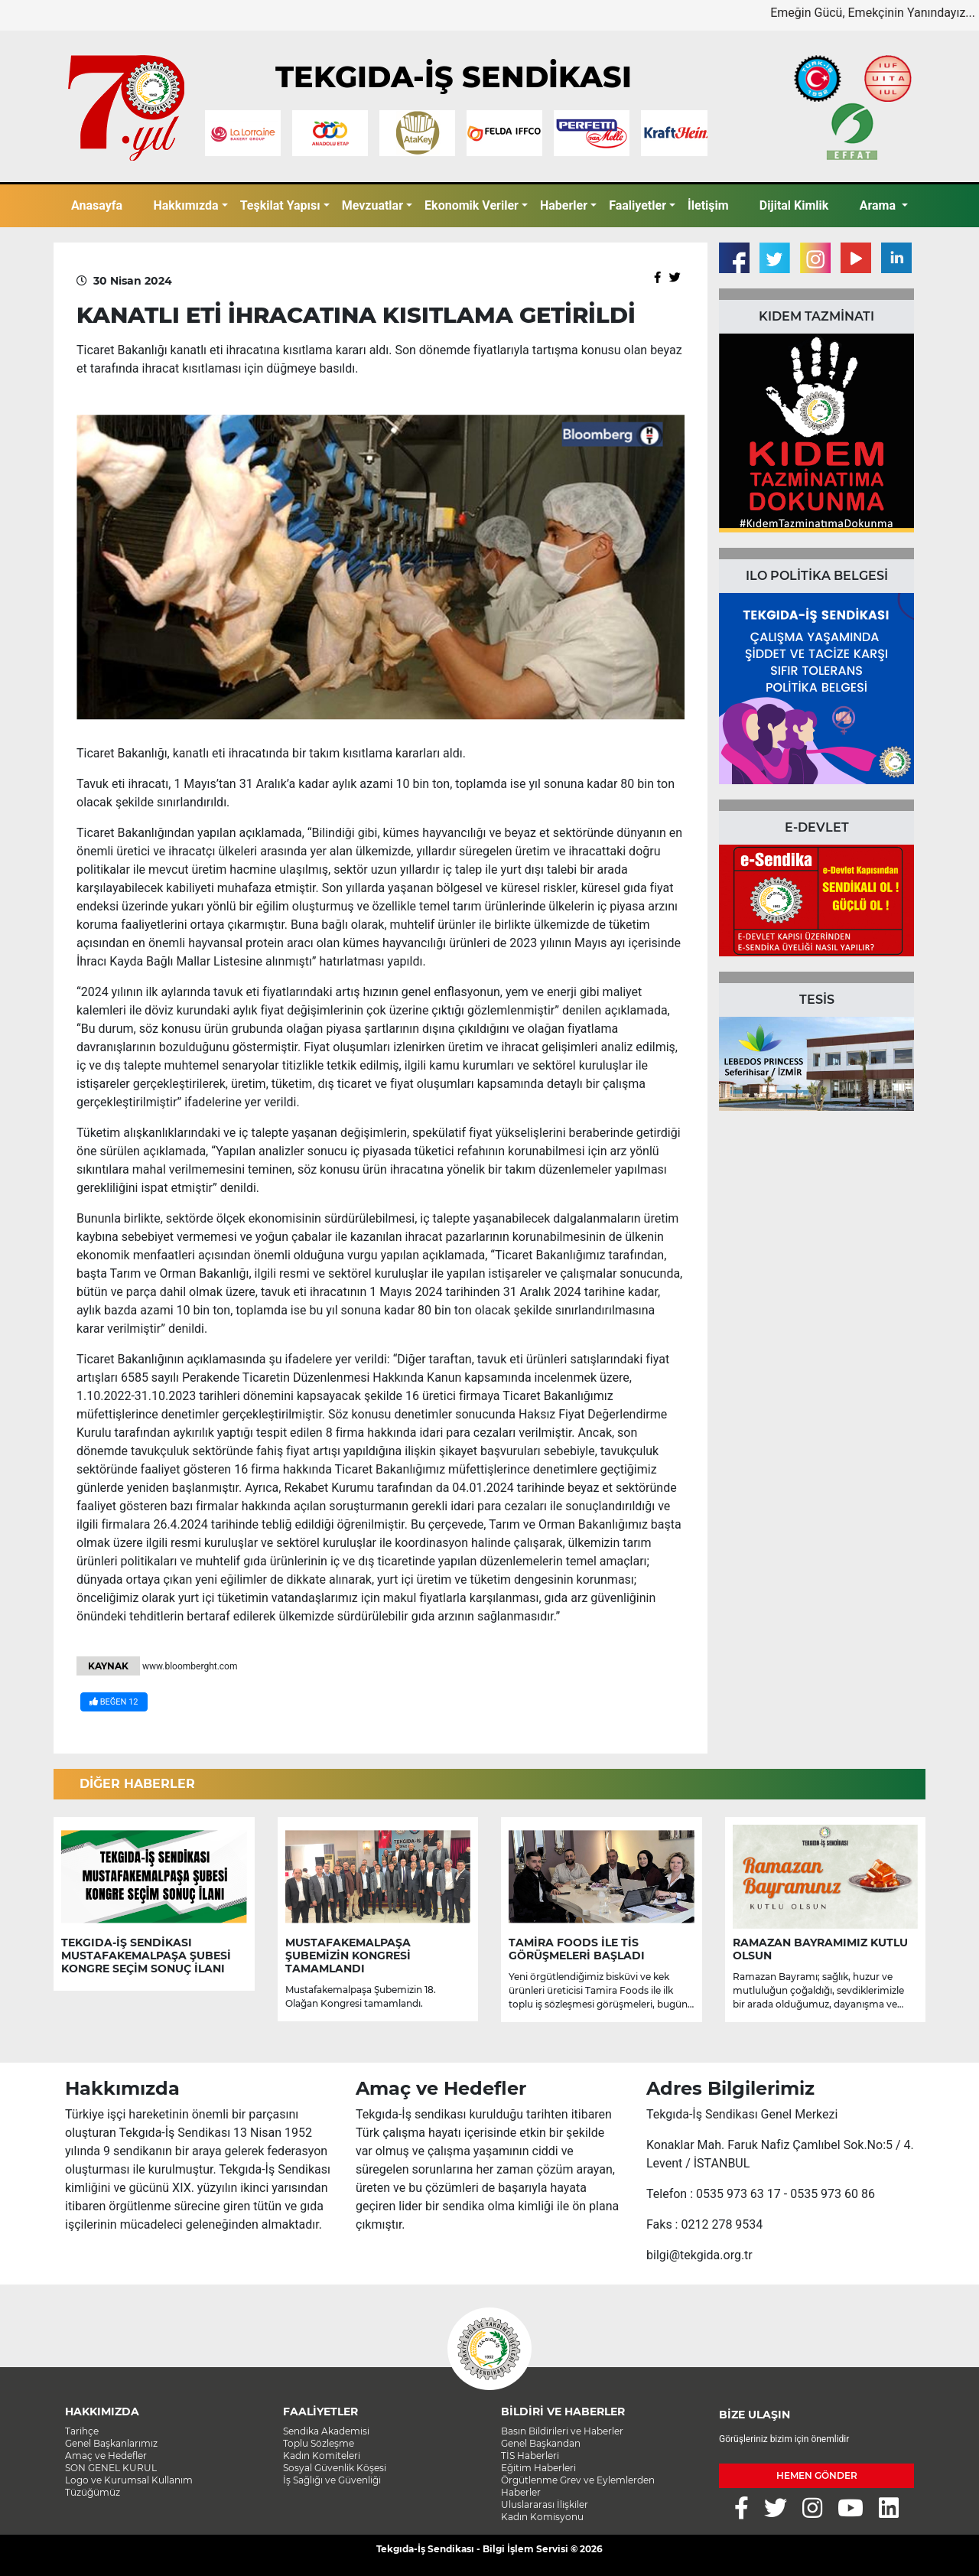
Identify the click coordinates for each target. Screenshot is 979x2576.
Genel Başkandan (541, 2443)
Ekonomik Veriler (471, 205)
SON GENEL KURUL (111, 2467)
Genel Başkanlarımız (111, 2443)
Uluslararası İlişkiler (544, 2504)
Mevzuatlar (372, 205)
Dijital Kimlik (794, 205)
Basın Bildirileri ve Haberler (562, 2431)
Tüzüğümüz (92, 2492)
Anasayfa (96, 205)
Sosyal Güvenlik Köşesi (334, 2467)
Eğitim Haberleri (538, 2467)
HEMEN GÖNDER (816, 2475)
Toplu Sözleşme (318, 2443)
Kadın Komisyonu (542, 2516)
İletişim (708, 205)
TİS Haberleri (530, 2455)
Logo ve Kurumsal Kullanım (129, 2480)
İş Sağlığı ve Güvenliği (332, 2480)
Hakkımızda (185, 205)
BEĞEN (113, 1702)
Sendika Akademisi (326, 2431)
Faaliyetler (637, 205)
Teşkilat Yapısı (280, 205)
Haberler (563, 205)
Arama (879, 205)
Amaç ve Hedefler (106, 2455)
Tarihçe (82, 2431)
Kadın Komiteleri (321, 2455)
